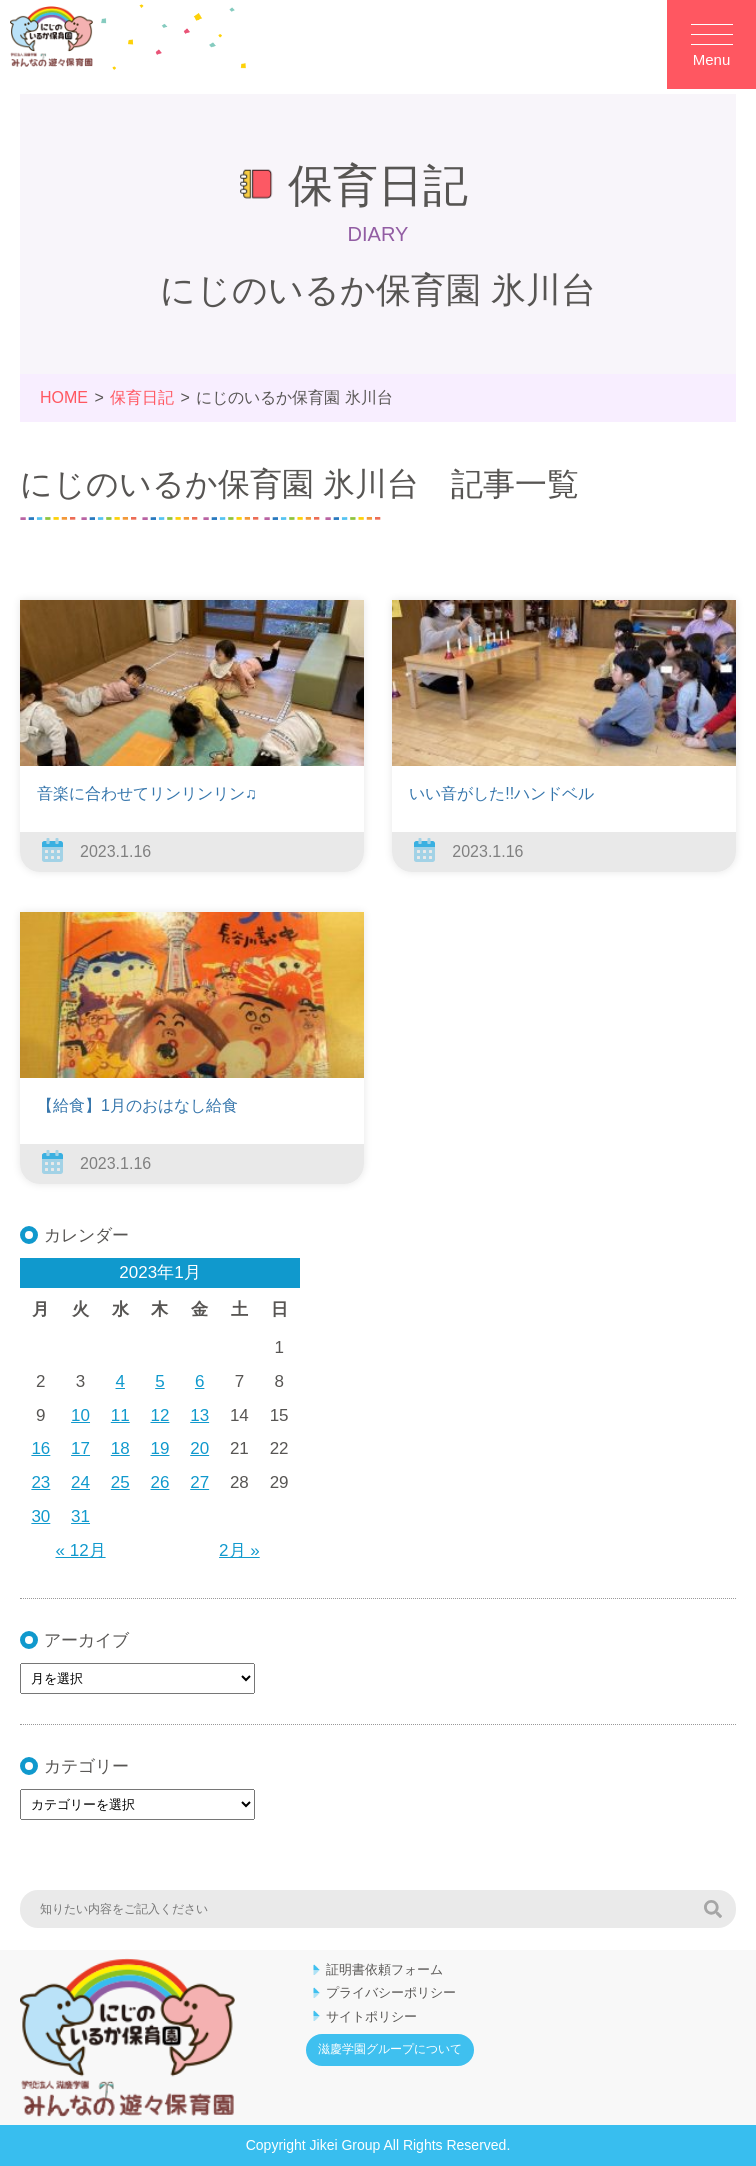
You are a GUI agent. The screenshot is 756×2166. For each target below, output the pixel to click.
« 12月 (81, 1550)
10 (80, 1415)
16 (40, 1448)
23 (40, 1482)
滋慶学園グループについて (390, 2049)
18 (120, 1448)
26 (160, 1482)
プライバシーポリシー (391, 1992)
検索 (713, 1909)
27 (199, 1482)
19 (160, 1448)
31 (80, 1516)
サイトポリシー (371, 2016)
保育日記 (142, 397)
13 (199, 1415)
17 (80, 1448)
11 (120, 1415)
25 (120, 1482)
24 (80, 1482)
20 (199, 1448)
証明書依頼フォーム (384, 1969)
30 (40, 1516)
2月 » (239, 1550)
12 (160, 1415)
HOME (64, 397)
